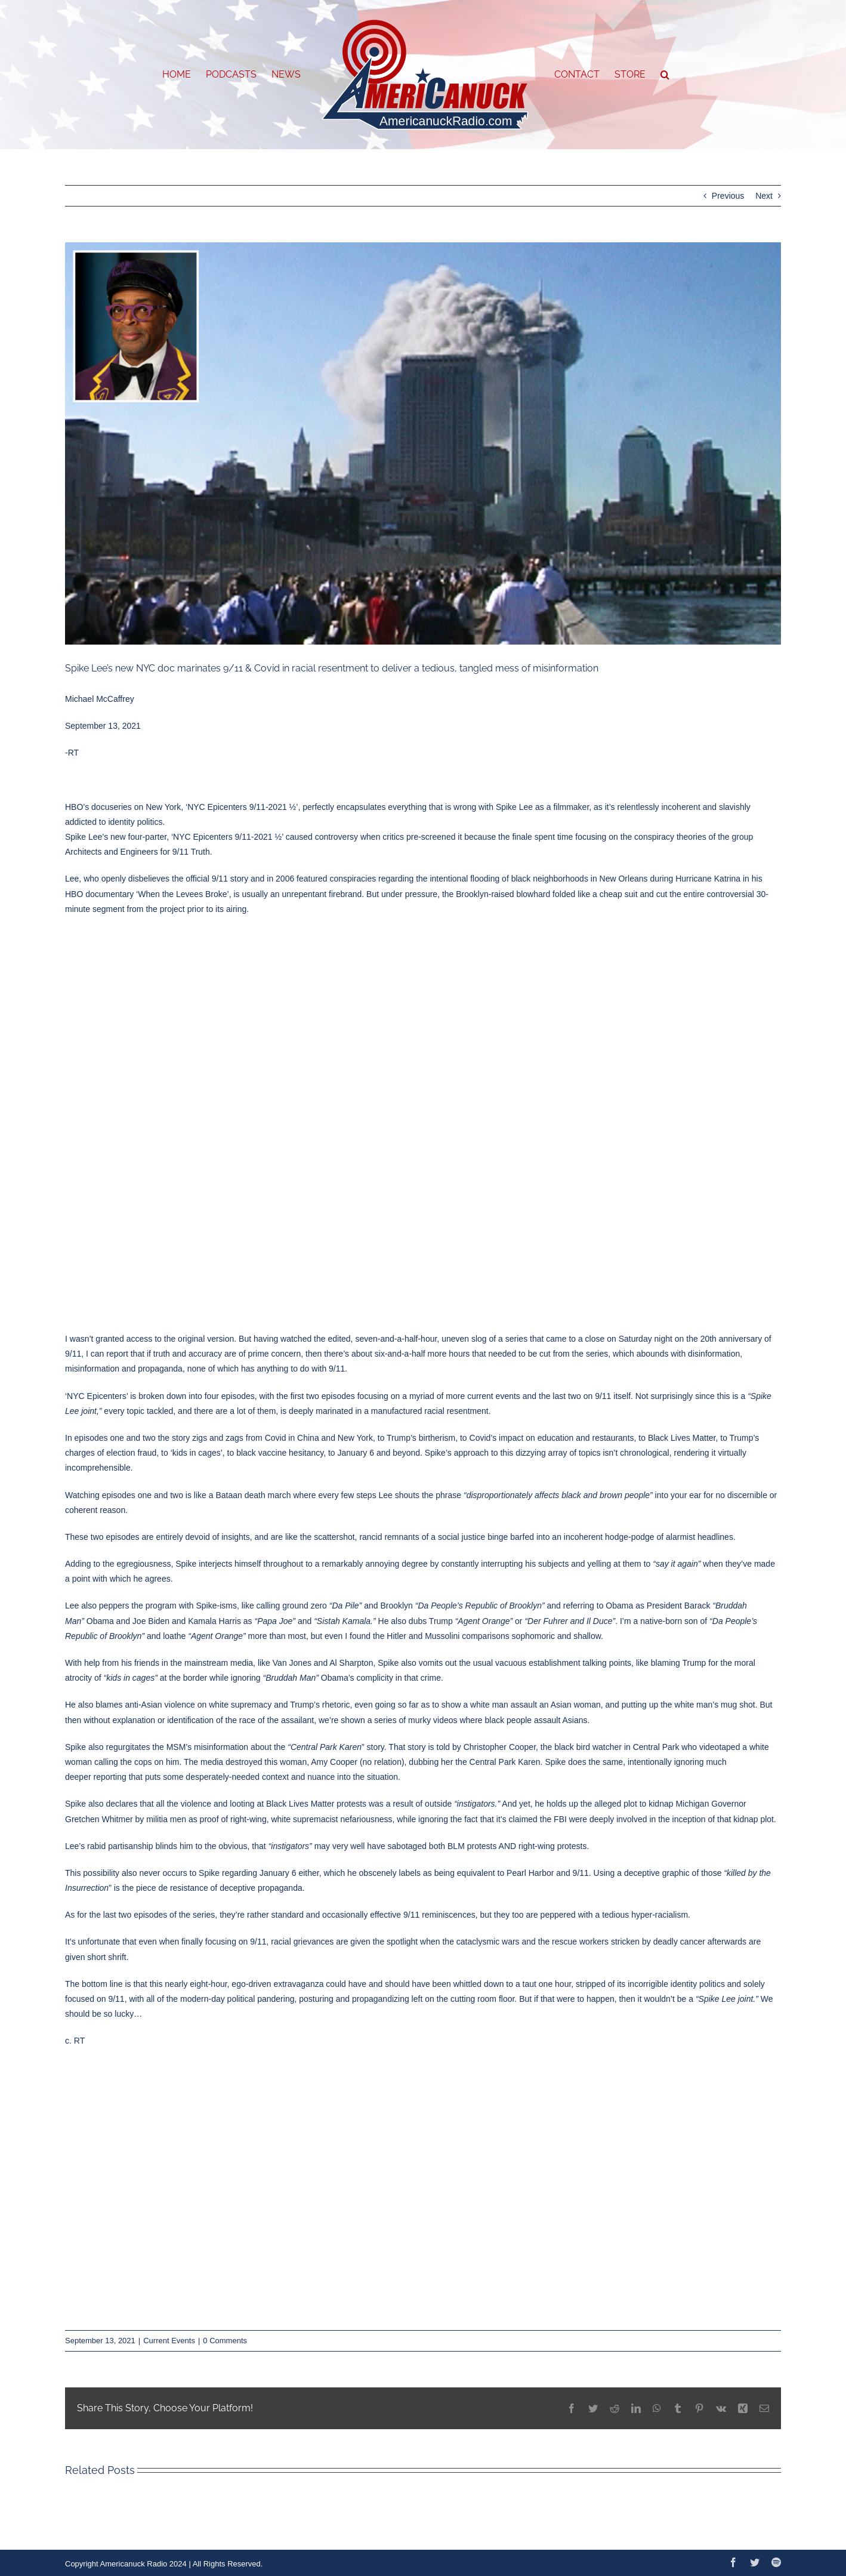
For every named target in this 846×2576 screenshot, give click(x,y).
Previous (728, 196)
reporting (108, 1777)
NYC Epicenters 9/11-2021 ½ (227, 837)
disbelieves (148, 878)
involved (631, 1819)
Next (764, 196)
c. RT (75, 2040)
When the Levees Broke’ (183, 894)
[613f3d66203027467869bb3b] (423, 443)
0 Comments (225, 2340)
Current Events (169, 2340)
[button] (664, 75)
